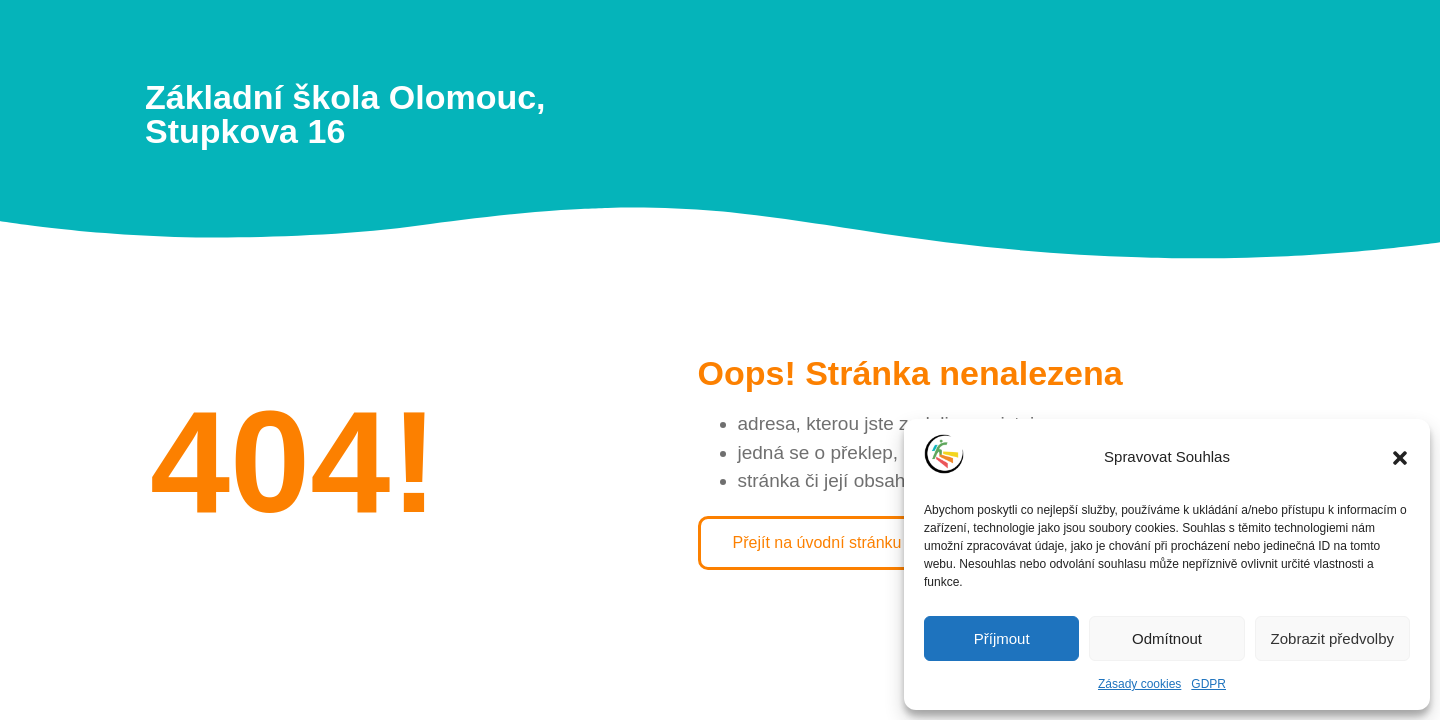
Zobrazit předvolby (1332, 638)
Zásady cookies (1139, 684)
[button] (1400, 458)
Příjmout (1002, 638)
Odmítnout (1167, 638)
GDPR (1208, 684)
